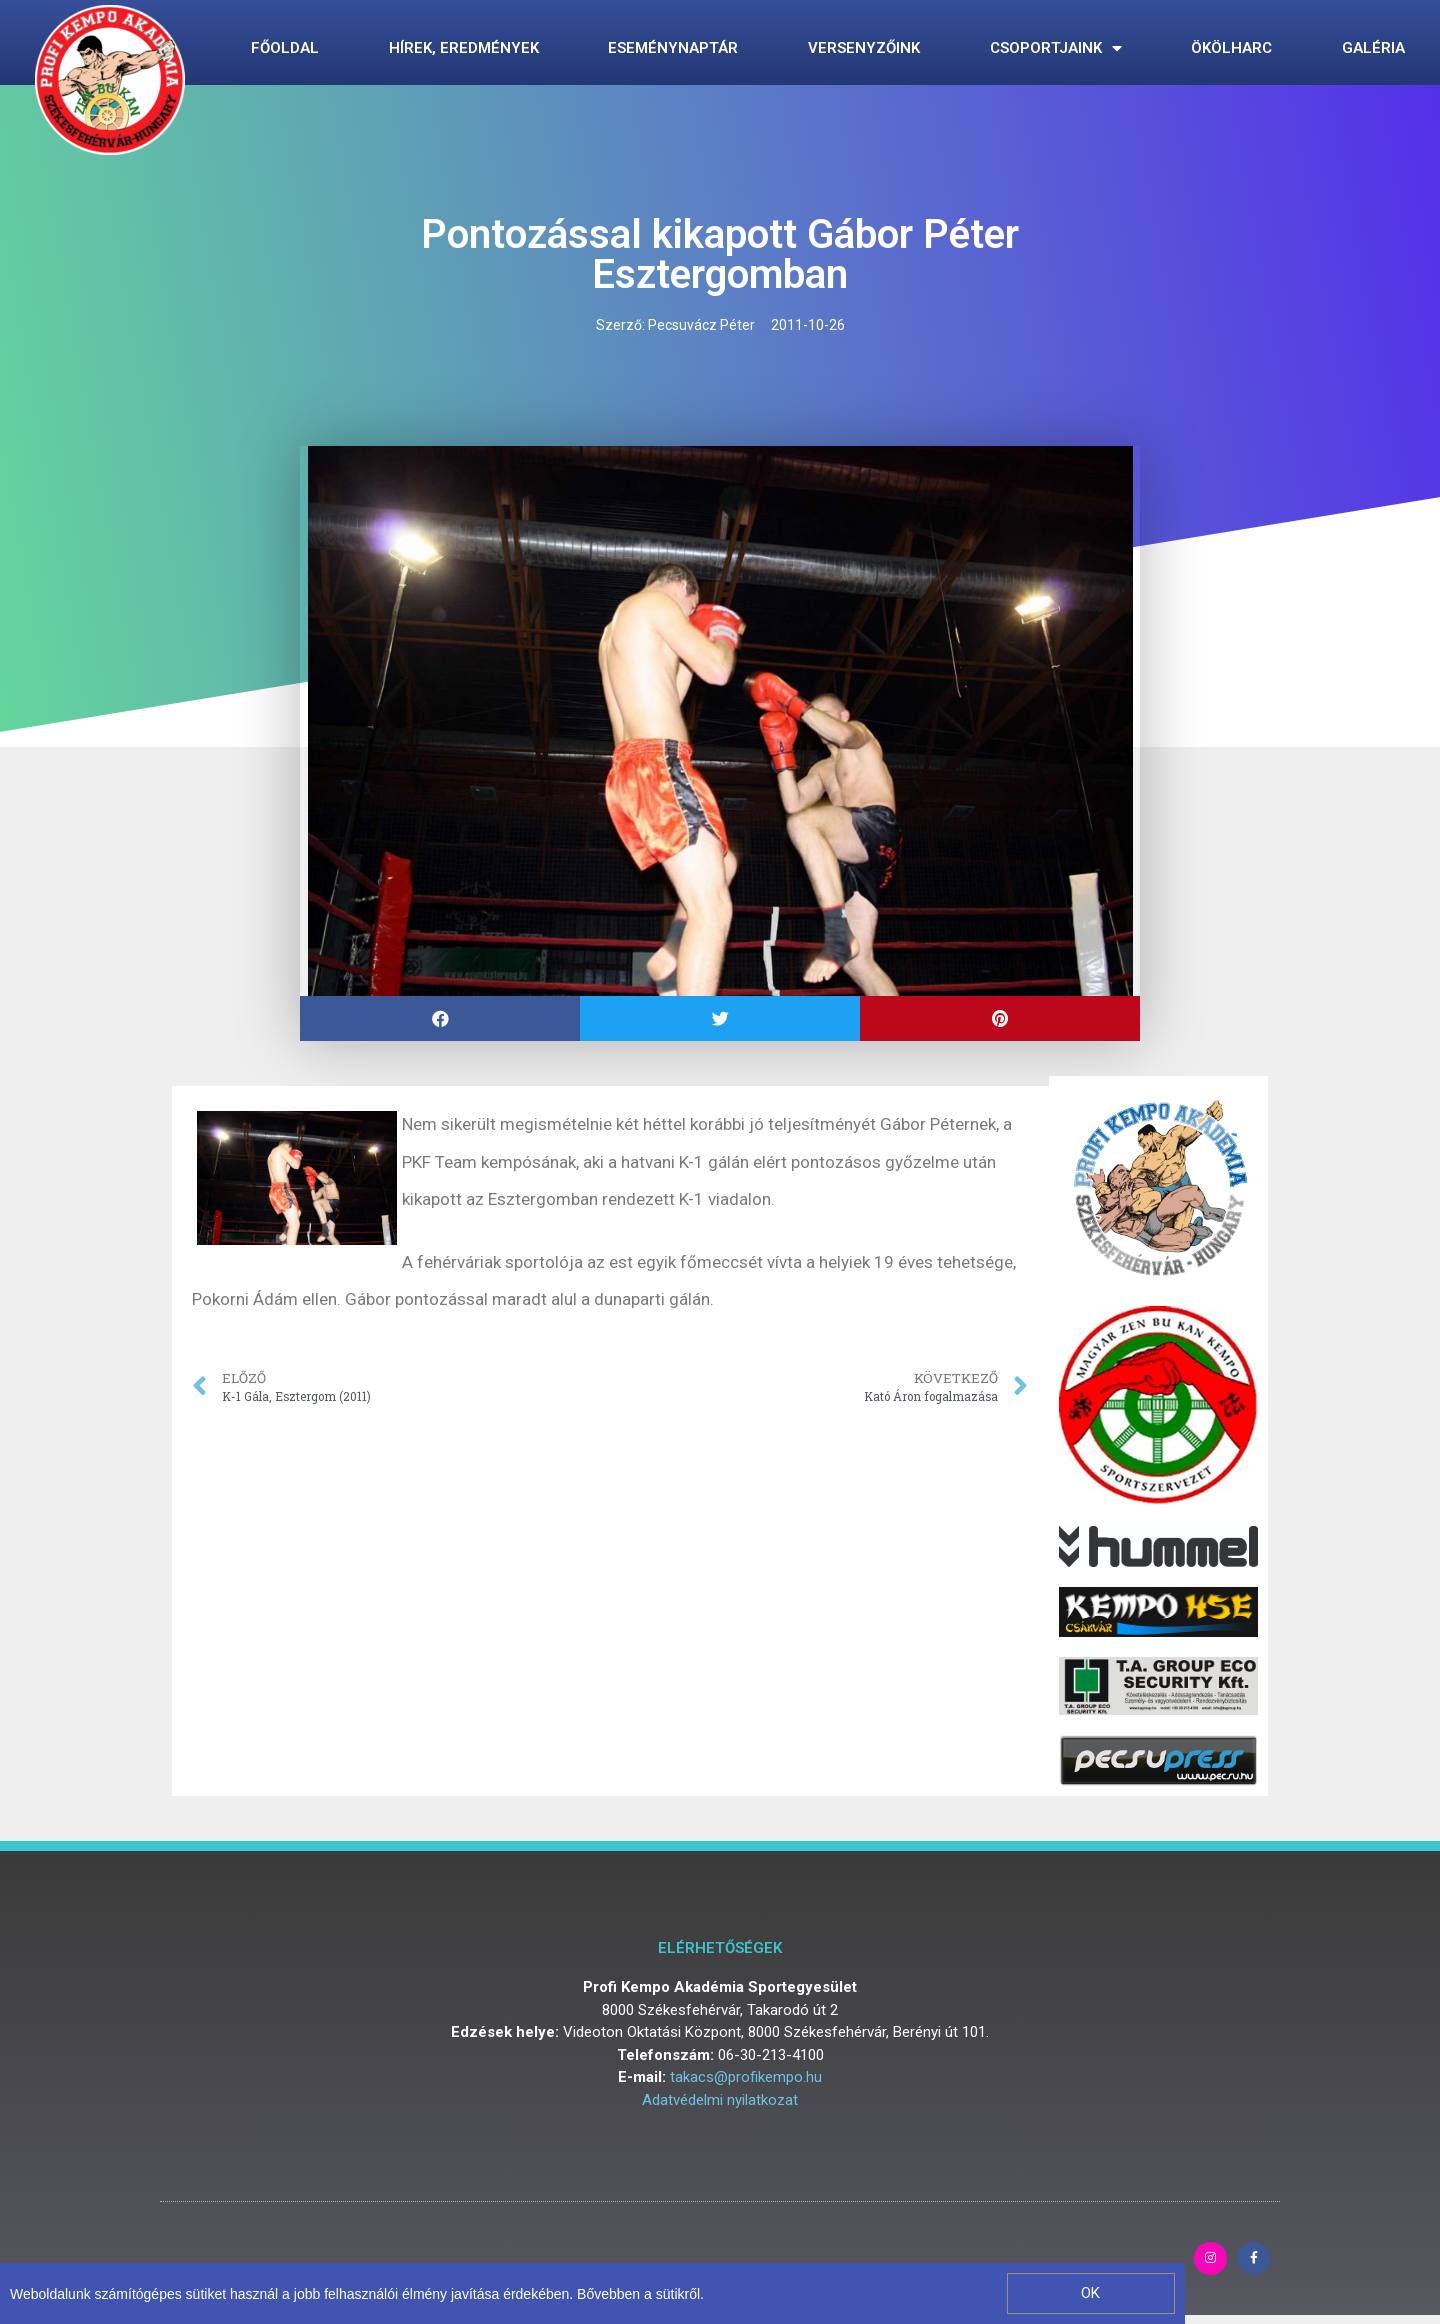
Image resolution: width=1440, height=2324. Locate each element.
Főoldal (285, 48)
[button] (1090, 2293)
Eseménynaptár (673, 48)
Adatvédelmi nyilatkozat (720, 2100)
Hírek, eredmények (464, 48)
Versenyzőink (864, 48)
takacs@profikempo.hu (746, 2077)
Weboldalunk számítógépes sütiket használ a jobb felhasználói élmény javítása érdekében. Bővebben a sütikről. (357, 2294)
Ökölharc (1231, 48)
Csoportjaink (1056, 48)
